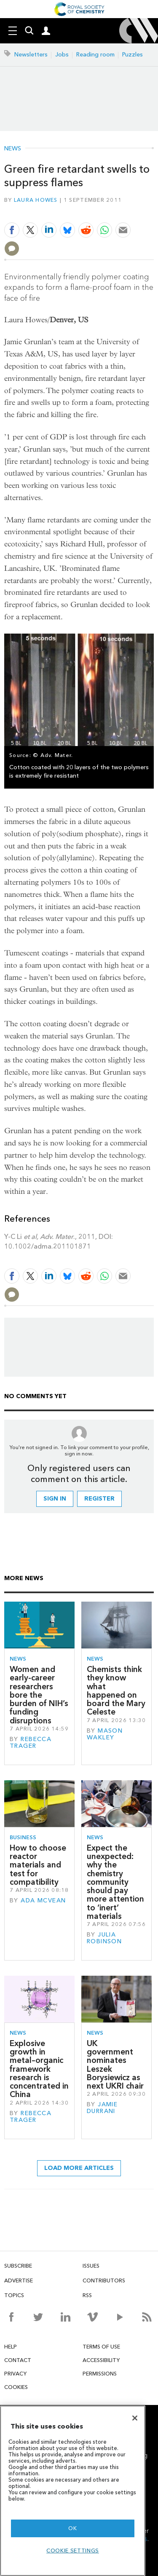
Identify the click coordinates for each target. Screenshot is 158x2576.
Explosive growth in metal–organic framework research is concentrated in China (39, 2069)
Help (10, 2346)
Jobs (62, 54)
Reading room (95, 54)
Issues (91, 2266)
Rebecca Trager (30, 1742)
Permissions (100, 2373)
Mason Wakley (105, 1734)
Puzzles (132, 54)
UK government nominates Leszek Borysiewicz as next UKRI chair (115, 2064)
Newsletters (31, 54)
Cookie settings (72, 2550)
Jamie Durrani (102, 2108)
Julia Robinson (104, 1938)
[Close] (135, 2418)
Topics (14, 2295)
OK (72, 2528)
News (12, 148)
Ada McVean (43, 1900)
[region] (72, 2490)
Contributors (104, 2280)
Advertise (18, 2280)
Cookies (16, 2387)
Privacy (15, 2373)
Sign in (54, 1498)
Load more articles (79, 2168)
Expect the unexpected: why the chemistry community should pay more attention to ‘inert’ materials (115, 1882)
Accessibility (101, 2360)
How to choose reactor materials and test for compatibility (38, 1865)
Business (23, 1837)
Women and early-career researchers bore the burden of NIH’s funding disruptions (39, 1694)
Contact (17, 2360)
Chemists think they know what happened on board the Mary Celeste (116, 1690)
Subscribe (18, 2266)
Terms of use (101, 2346)
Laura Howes (36, 200)
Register (99, 1498)
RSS (87, 2295)
